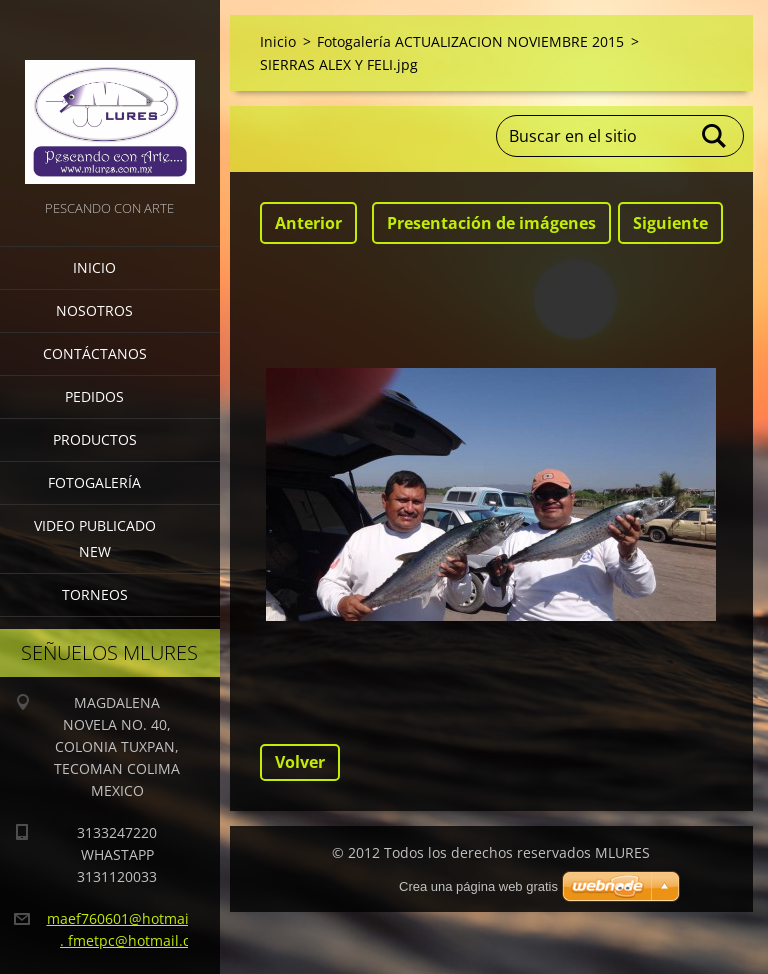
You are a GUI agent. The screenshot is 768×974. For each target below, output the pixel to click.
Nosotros (94, 310)
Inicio (94, 267)
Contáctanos (95, 353)
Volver (300, 762)
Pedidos (94, 396)
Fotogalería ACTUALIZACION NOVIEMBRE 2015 (470, 41)
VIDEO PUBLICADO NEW (95, 538)
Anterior (308, 223)
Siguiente (670, 223)
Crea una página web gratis (478, 886)
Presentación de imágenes (491, 223)
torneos (95, 594)
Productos (95, 439)
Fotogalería (94, 482)
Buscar (715, 136)
